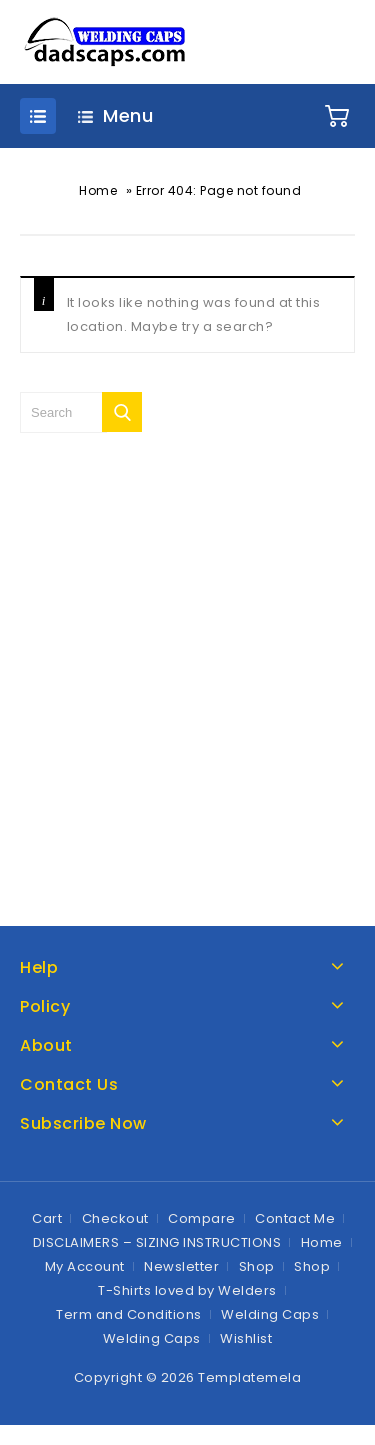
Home (98, 190)
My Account (85, 1266)
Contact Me (295, 1218)
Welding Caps (270, 1314)
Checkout (115, 1218)
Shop (257, 1266)
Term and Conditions (129, 1314)
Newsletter (181, 1266)
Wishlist (246, 1338)
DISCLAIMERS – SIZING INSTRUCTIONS (157, 1242)
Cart (47, 1218)
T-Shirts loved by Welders (187, 1290)
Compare (202, 1218)
